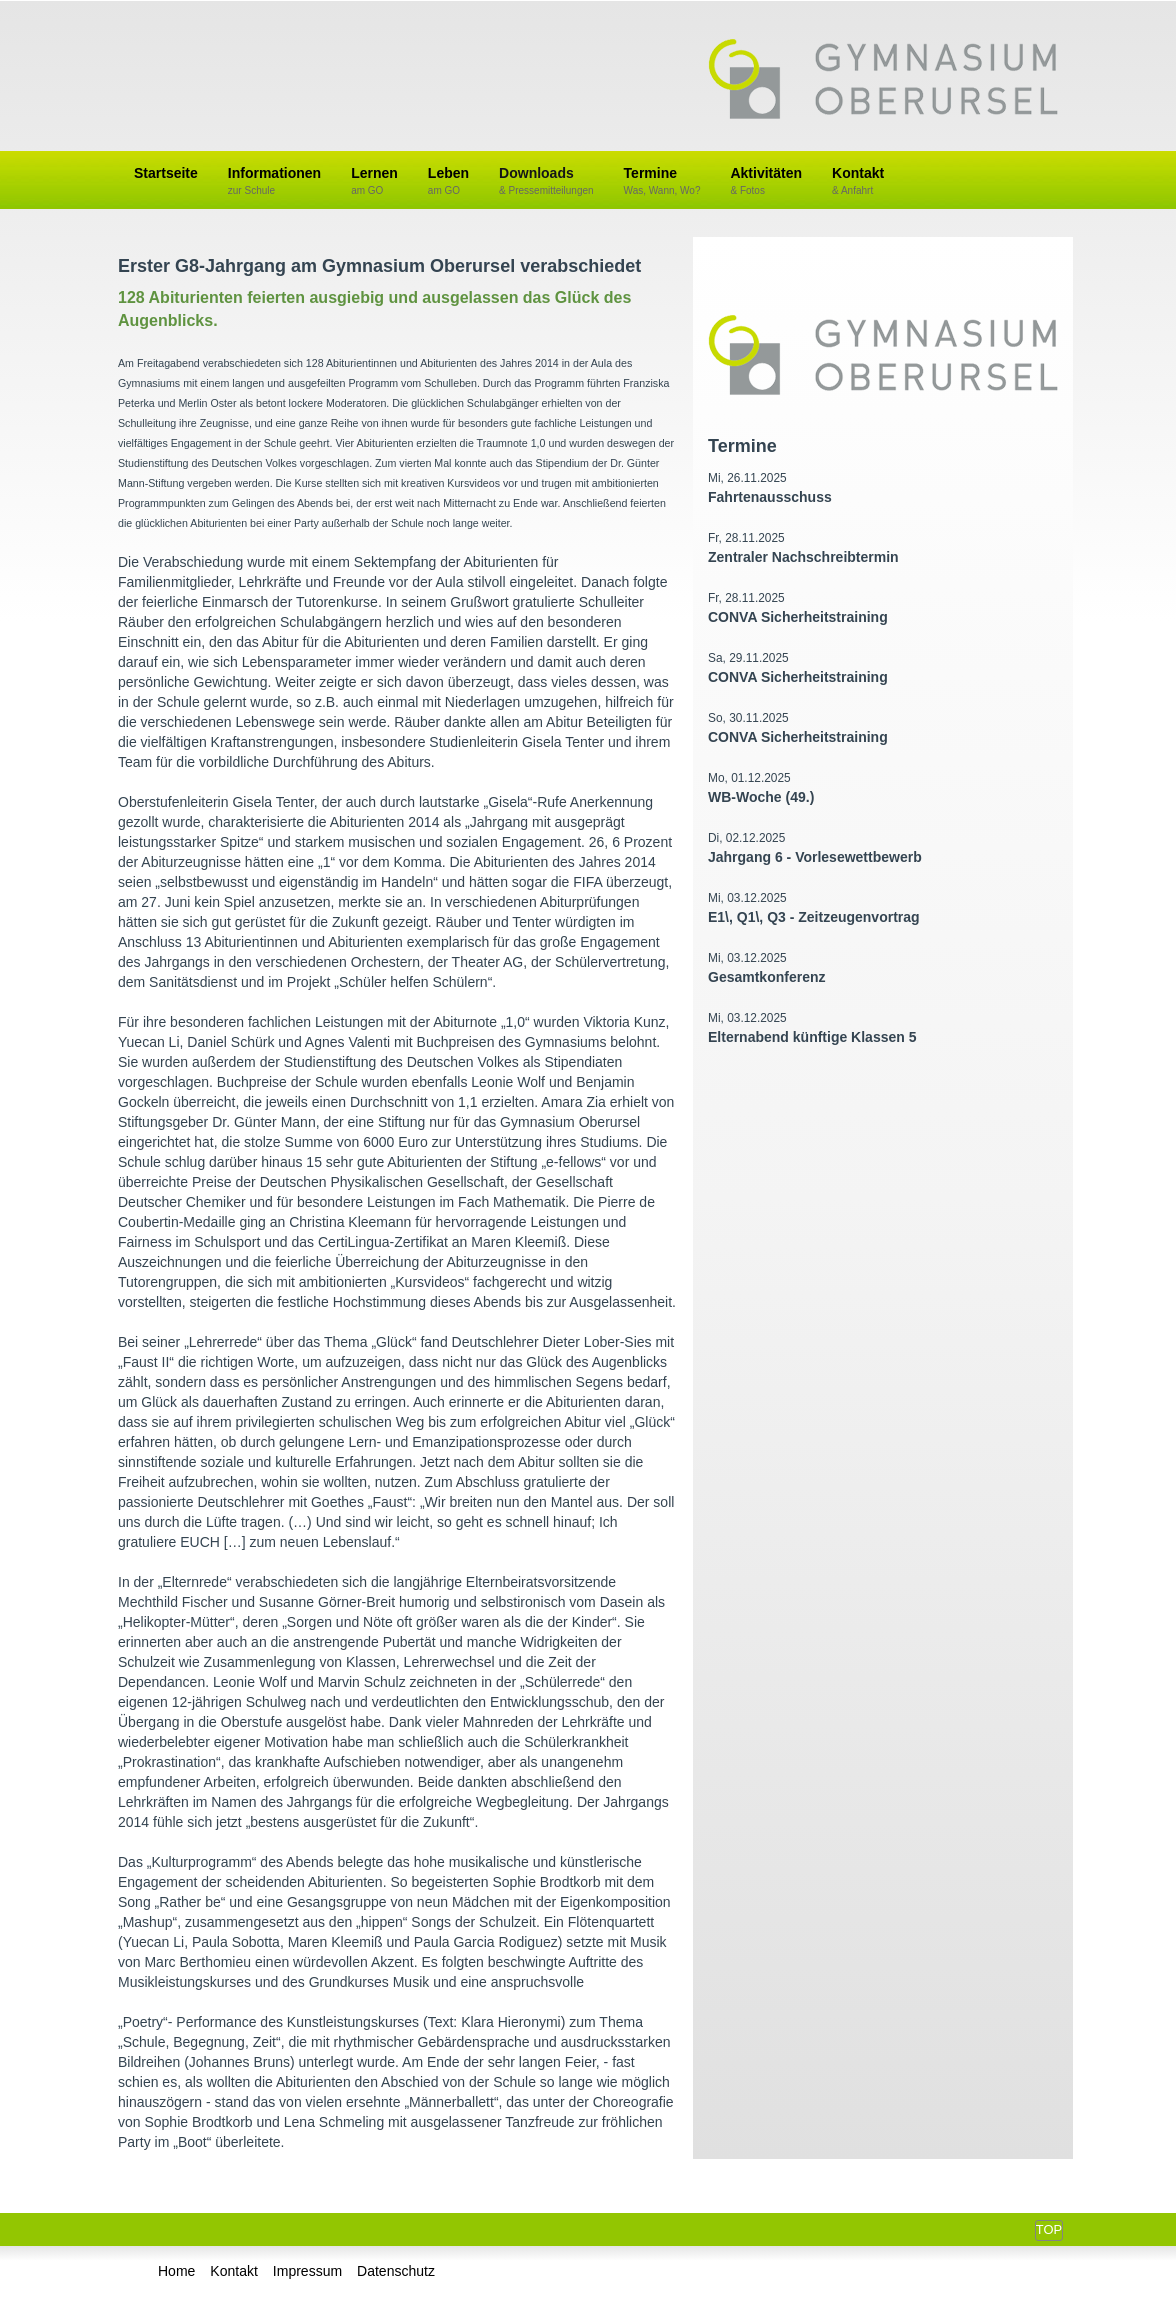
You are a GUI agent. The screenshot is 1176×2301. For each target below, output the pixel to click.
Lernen (374, 181)
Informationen (274, 181)
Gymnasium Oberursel (883, 81)
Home (176, 2271)
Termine (662, 181)
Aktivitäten (766, 181)
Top (1049, 2229)
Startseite (166, 173)
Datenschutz (396, 2271)
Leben (448, 181)
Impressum (307, 2271)
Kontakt (858, 181)
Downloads (546, 181)
